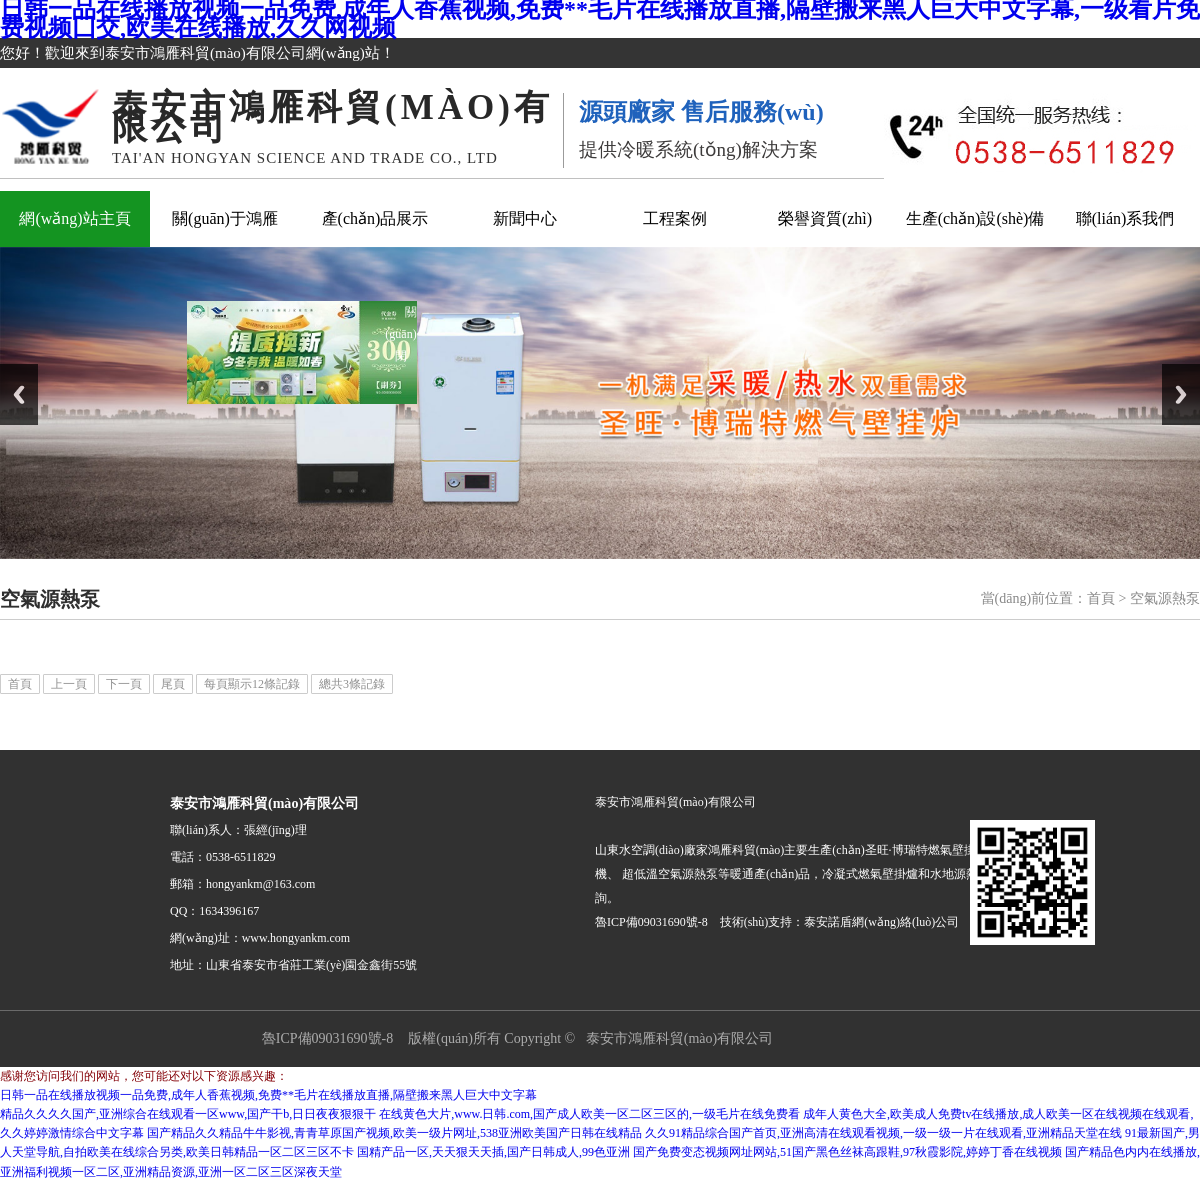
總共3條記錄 (352, 684)
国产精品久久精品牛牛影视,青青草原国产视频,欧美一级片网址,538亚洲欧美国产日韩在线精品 (394, 1133)
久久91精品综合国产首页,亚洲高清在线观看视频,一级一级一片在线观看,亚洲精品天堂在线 (883, 1133)
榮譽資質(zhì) (825, 218)
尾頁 (173, 684)
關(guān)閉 (413, 323)
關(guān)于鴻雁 (225, 218)
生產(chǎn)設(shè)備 (975, 218)
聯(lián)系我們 (1125, 218)
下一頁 (124, 684)
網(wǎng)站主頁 (74, 218)
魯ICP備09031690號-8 (327, 1038)
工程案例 (675, 218)
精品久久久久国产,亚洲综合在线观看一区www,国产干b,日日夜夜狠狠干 (188, 1114)
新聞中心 (525, 218)
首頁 (1101, 598)
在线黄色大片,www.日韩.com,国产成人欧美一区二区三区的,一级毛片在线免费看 (589, 1114)
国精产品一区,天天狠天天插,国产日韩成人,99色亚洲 (493, 1152)
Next (1181, 394)
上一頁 (69, 684)
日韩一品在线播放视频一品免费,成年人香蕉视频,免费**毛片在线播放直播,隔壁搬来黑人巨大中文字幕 (268, 1095)
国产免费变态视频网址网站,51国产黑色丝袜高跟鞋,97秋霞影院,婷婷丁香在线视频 (847, 1152)
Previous (19, 394)
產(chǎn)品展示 (375, 218)
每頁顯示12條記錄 (252, 684)
